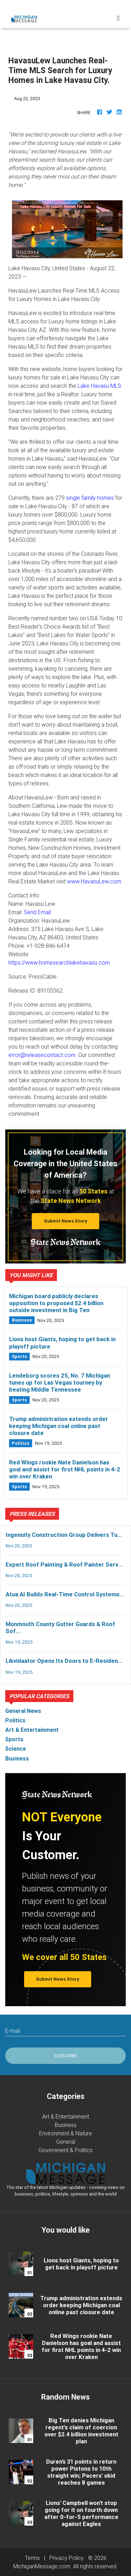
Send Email (37, 912)
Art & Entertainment (65, 2116)
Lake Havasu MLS (99, 385)
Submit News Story (65, 1221)
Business (66, 2124)
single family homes (90, 497)
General (65, 2141)
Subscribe (65, 2056)
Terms (32, 2557)
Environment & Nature (65, 2133)
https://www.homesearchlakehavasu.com (59, 962)
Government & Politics (65, 2150)
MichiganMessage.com (41, 2566)
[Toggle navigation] (118, 18)
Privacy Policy (66, 2557)
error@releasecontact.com (41, 1054)
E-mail (12, 2030)
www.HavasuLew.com (94, 881)
